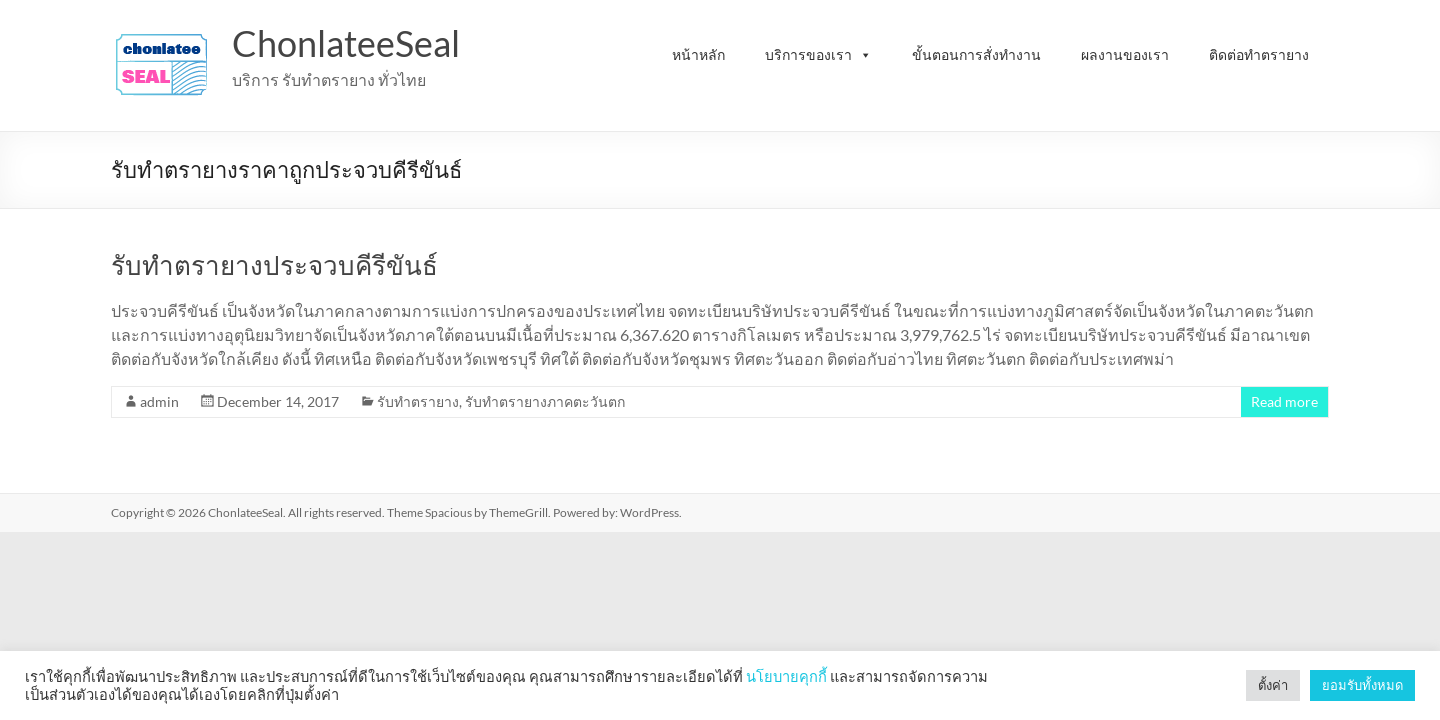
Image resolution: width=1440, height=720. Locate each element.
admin (159, 401)
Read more (1284, 401)
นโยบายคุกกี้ (786, 676)
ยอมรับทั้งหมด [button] (1362, 685)
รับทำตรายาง (418, 401)
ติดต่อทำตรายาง (1259, 54)
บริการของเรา (818, 54)
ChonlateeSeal (346, 43)
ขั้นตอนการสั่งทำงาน (976, 54)
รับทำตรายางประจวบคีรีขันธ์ (274, 265)
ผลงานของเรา (1125, 54)
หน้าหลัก (698, 54)
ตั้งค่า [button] (1273, 685)
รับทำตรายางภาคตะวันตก (545, 401)
